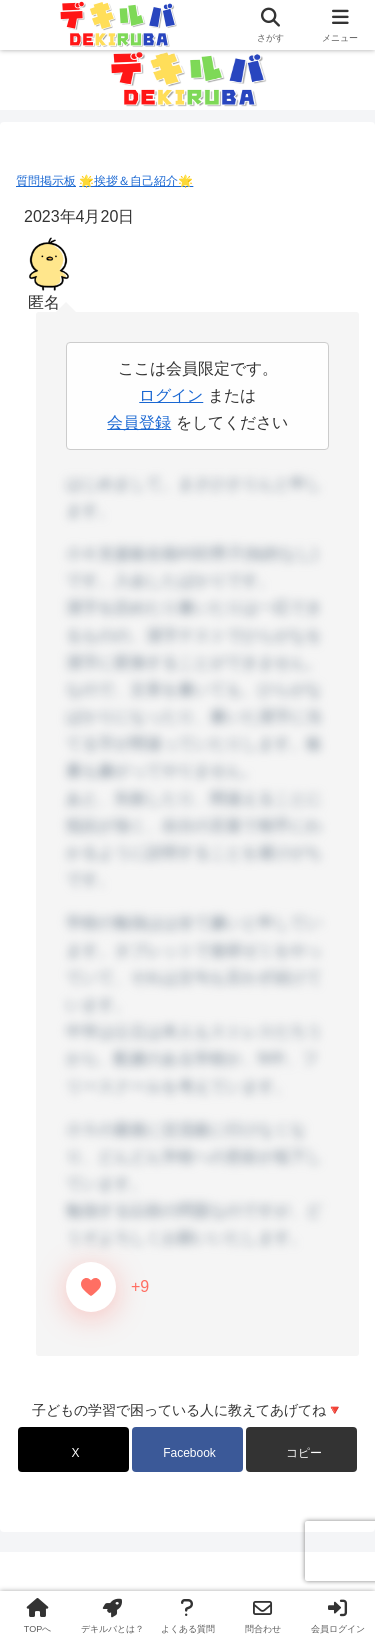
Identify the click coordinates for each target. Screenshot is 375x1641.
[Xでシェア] (73, 1449)
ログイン (171, 395)
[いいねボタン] (91, 1287)
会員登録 (139, 422)
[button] (301, 1449)
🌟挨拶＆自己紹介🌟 (136, 181)
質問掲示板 (46, 181)
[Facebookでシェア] (187, 1449)
